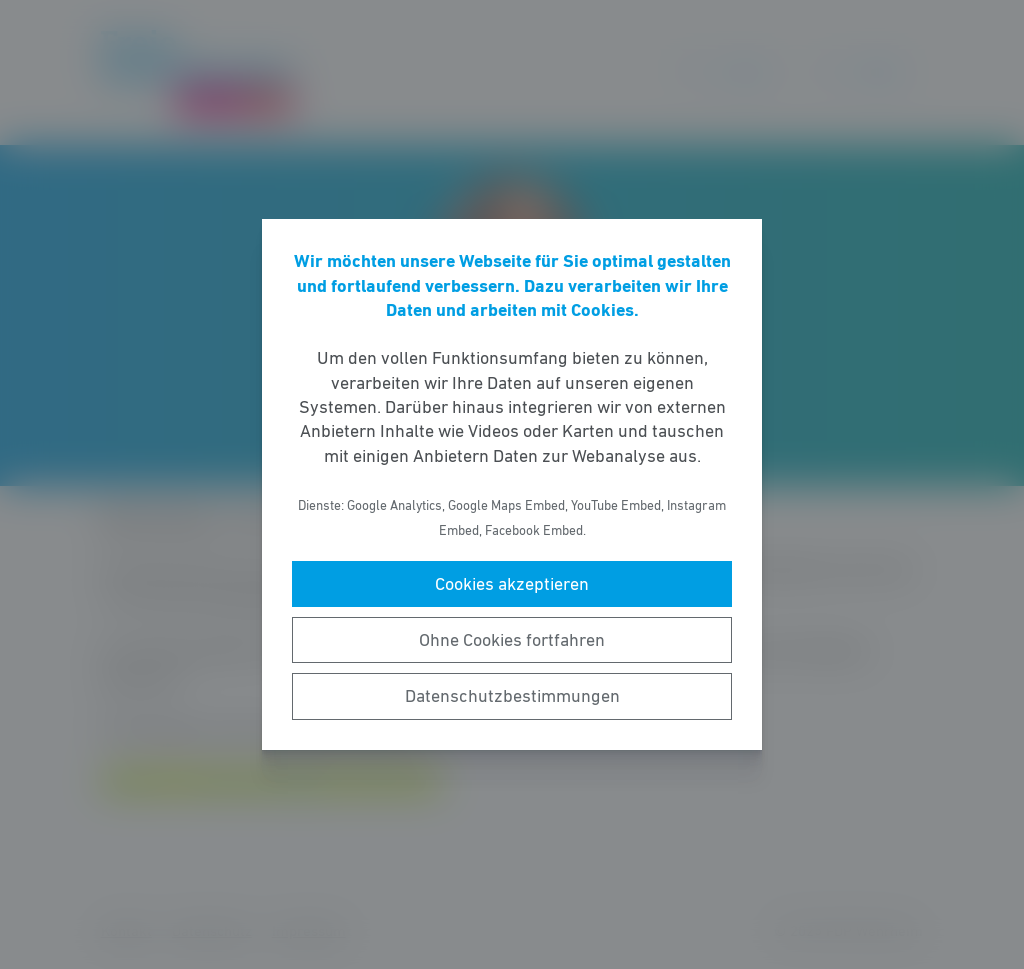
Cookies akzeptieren (512, 584)
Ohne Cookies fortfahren (512, 640)
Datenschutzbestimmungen (512, 696)
